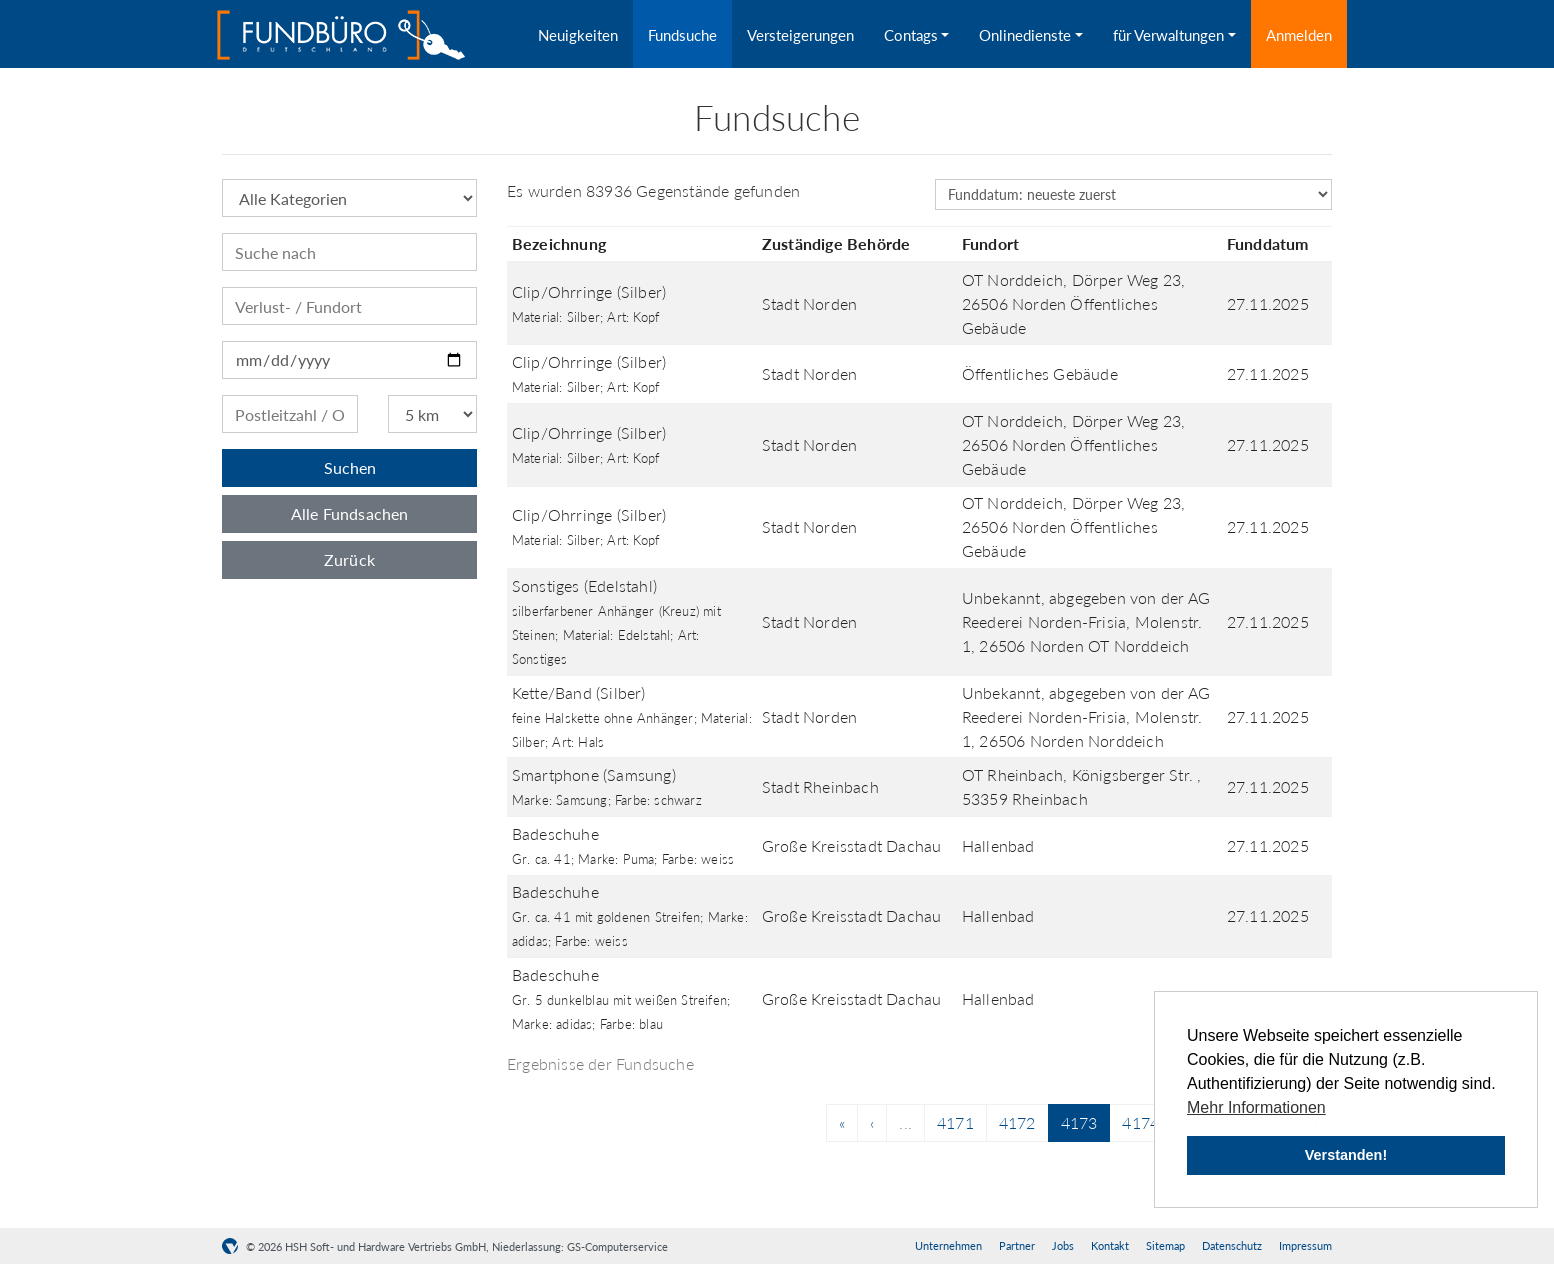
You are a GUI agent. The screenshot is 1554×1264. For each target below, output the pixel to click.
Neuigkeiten (578, 35)
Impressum (1305, 1245)
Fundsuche (682, 35)
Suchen (350, 467)
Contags (911, 35)
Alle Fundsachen (350, 513)
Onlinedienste (1025, 35)
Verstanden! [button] (1346, 1155)
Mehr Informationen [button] (1256, 1107)
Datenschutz (1232, 1245)
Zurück (349, 559)
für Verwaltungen (1168, 35)
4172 (1017, 1122)
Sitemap (1165, 1245)
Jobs (1063, 1245)
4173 (1079, 1122)
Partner (1017, 1245)
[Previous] (842, 1123)
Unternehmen (948, 1245)
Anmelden (1299, 35)
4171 (955, 1122)
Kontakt (1110, 1245)
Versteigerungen (800, 35)
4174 (1140, 1122)
